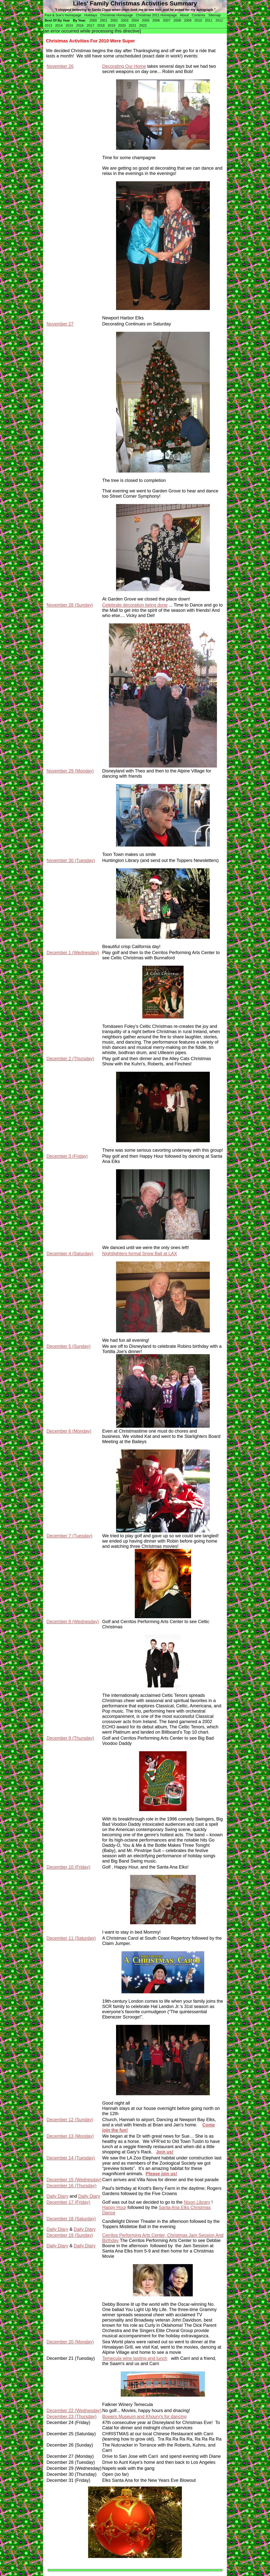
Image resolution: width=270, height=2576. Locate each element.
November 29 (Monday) (70, 770)
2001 (103, 20)
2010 (198, 20)
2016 (80, 25)
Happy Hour (114, 2207)
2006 (156, 20)
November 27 (60, 323)
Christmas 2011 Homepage (156, 15)
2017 (90, 25)
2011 (208, 20)
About (184, 15)
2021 (132, 25)
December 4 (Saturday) (69, 1253)
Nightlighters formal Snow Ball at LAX (139, 1253)
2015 (69, 25)
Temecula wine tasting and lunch (134, 2358)
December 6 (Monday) (68, 1431)
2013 (48, 25)
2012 (219, 20)
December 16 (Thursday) (71, 2185)
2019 (111, 25)
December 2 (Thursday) (70, 1058)
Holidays (90, 15)
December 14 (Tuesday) (70, 2157)
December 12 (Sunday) (69, 2119)
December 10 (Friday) (68, 1866)
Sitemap (214, 15)
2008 (177, 20)
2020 (122, 25)
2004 (135, 20)
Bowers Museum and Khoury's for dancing (144, 2416)
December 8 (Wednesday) (72, 1621)
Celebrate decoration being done (134, 604)
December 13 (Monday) (70, 2136)
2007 (166, 20)
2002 (114, 20)
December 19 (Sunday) (69, 2235)
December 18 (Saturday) (71, 2218)
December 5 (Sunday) (68, 1346)
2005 (145, 20)
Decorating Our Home (124, 66)
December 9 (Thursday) (70, 1738)
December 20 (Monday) (70, 2341)
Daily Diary (57, 2196)
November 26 (60, 66)
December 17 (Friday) (68, 2202)
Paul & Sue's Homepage (63, 15)
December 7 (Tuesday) (69, 1535)
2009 (187, 20)
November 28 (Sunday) (69, 604)
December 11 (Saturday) (71, 1938)
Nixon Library (197, 2202)
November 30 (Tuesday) (70, 860)
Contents (198, 15)
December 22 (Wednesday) (73, 2410)
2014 (59, 25)
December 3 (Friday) (67, 1156)
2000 (93, 20)
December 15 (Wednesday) (73, 2179)
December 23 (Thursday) (71, 2416)
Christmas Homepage (116, 15)
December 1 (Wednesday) (72, 952)
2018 (101, 25)
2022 (143, 25)
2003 (124, 20)
